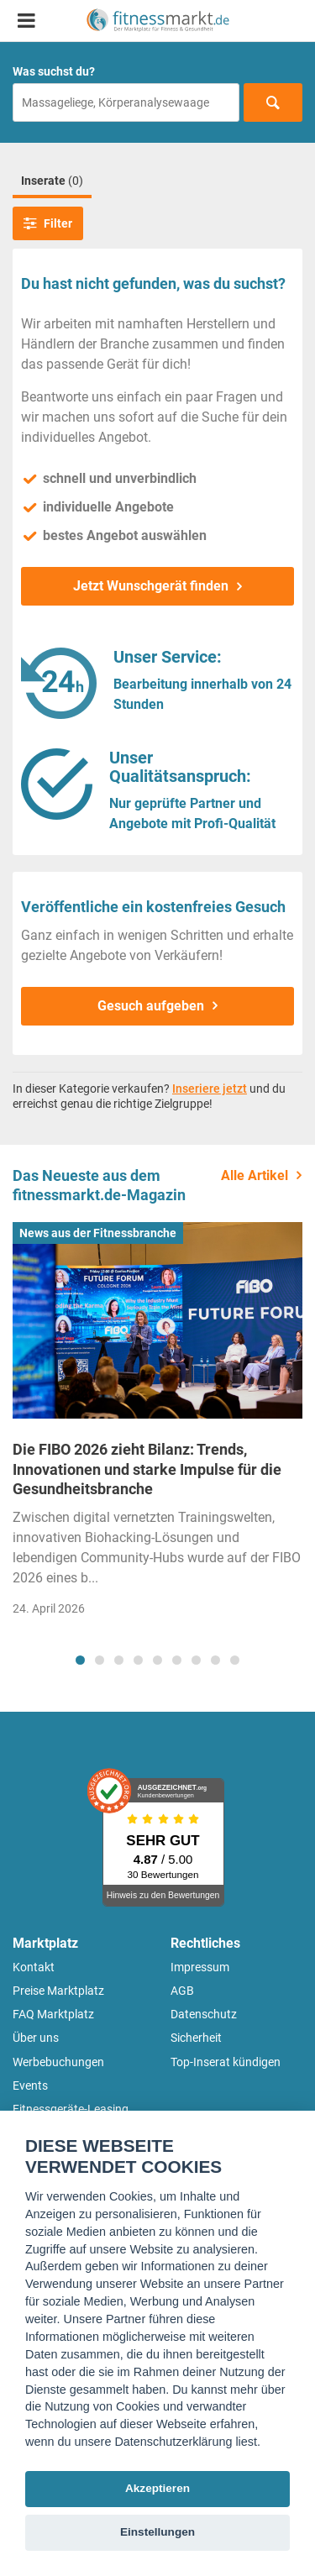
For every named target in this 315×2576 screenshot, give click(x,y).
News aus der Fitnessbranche (97, 1233)
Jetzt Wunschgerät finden (150, 586)
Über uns (36, 2037)
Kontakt (34, 1967)
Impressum (200, 1967)
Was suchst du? (54, 71)
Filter (48, 223)
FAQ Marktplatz (53, 2014)
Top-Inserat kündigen (226, 2062)
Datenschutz (204, 2014)
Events (30, 2085)
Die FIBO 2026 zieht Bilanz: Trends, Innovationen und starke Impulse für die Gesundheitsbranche (147, 1469)
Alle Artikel (254, 1175)
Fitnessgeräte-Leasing (71, 2109)
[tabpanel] (157, 1424)
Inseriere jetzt (209, 1088)
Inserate (52, 180)
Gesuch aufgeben (150, 1006)
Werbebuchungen (58, 2062)
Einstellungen (157, 2532)
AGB (182, 1990)
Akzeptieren (157, 2488)
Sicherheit (196, 2037)
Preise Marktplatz (58, 1990)
